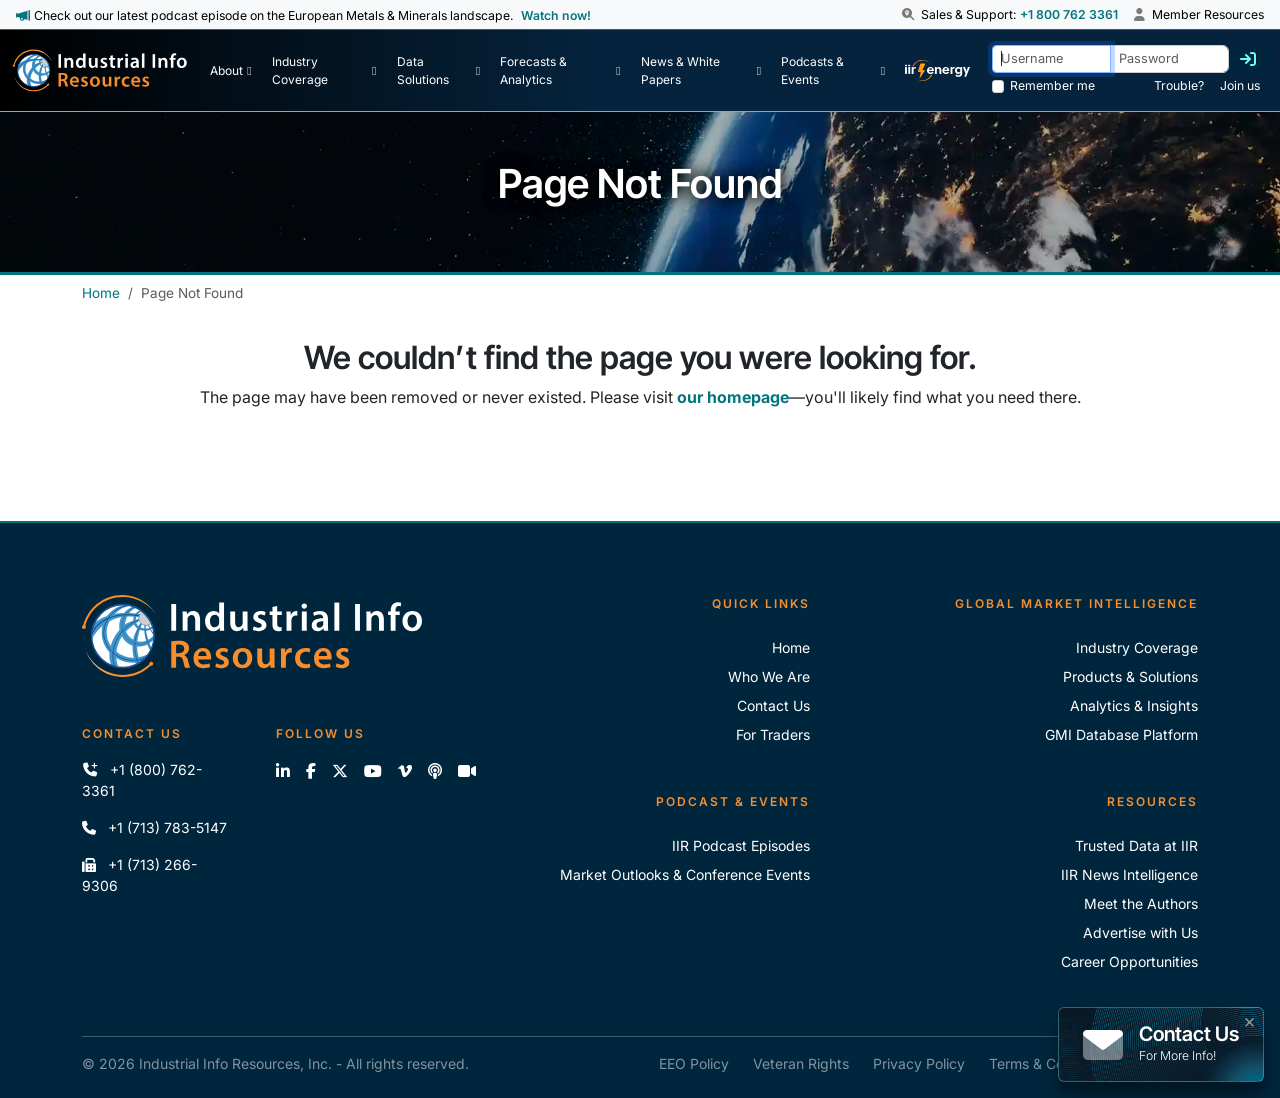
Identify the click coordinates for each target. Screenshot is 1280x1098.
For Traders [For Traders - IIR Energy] (773, 734)
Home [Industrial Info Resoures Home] (791, 647)
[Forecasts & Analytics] (560, 71)
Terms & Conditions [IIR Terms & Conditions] (1052, 1063)
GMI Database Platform (1121, 734)
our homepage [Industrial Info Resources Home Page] (733, 397)
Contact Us (773, 705)
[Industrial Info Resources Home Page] (100, 70)
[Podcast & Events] (833, 71)
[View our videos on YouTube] (373, 771)
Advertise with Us (1140, 932)
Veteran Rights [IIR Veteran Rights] (801, 1063)
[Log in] (1248, 59)
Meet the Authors (1141, 903)
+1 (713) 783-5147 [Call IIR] (154, 827)
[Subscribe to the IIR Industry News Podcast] (435, 771)
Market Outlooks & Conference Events (685, 874)
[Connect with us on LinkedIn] (283, 771)
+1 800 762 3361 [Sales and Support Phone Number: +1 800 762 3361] (1069, 14)
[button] (910, 15)
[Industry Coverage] (324, 71)
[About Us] (230, 71)
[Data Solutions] (438, 71)
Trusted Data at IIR (1136, 845)
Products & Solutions (1130, 676)
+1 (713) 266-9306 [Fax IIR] (139, 875)
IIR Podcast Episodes (741, 845)
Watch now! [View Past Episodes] (556, 15)
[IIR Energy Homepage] (937, 71)
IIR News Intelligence (1129, 874)
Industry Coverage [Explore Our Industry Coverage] (1137, 647)
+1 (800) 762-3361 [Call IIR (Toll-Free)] (142, 780)
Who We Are (769, 676)
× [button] (1249, 1020)
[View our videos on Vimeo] (405, 771)
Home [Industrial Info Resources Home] (101, 293)
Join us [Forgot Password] (1240, 85)
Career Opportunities (1129, 961)
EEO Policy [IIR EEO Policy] (694, 1063)
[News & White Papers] (701, 71)
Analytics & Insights (1134, 705)
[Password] (1169, 58)
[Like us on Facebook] (311, 771)
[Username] (1051, 58)
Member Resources (1199, 14)
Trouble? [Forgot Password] (1179, 85)
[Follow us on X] (340, 771)
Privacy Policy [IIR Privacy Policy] (919, 1063)
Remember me (1052, 85)
